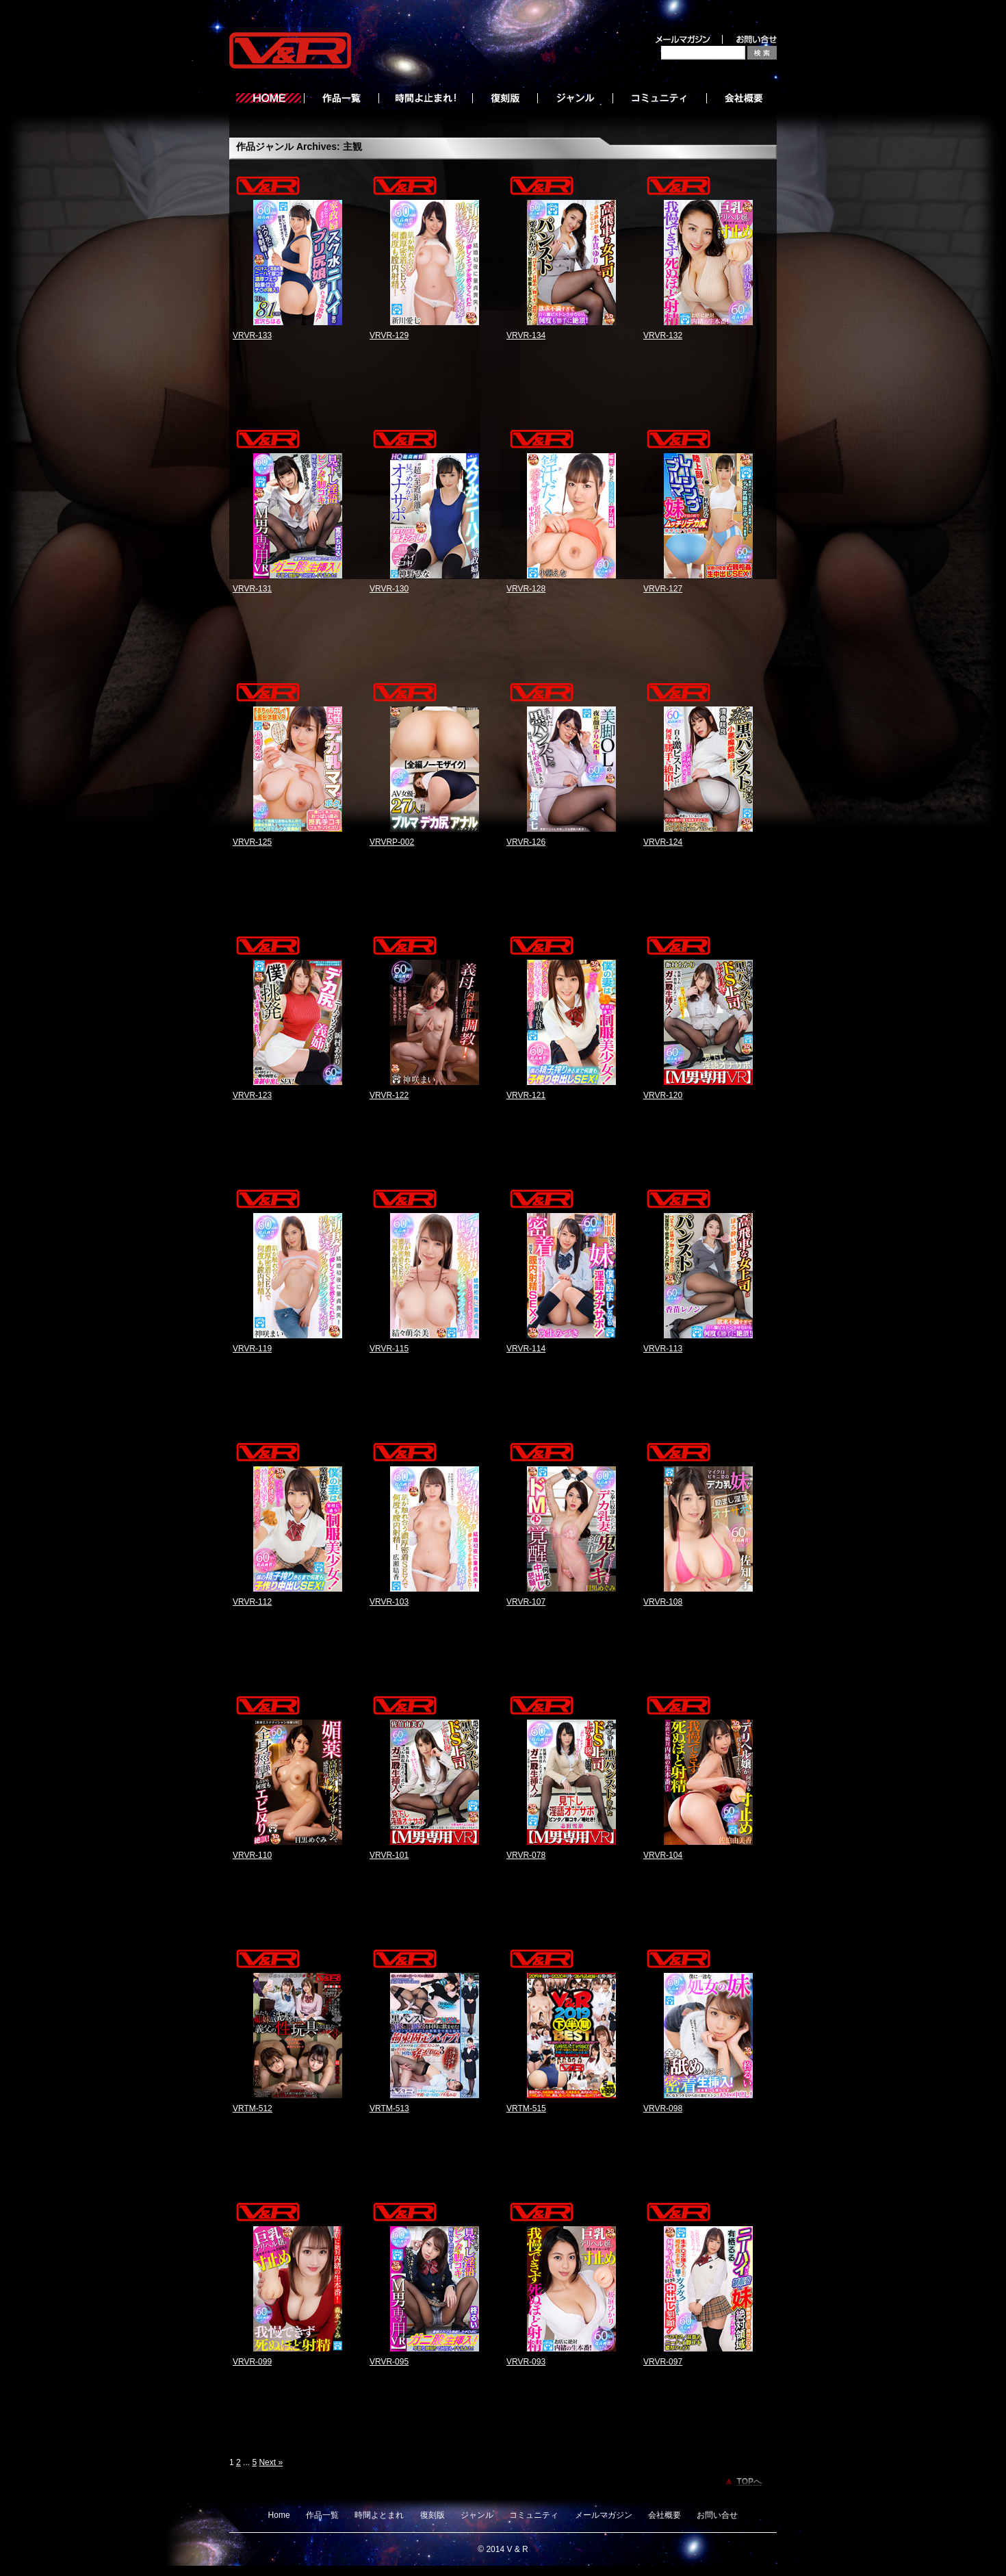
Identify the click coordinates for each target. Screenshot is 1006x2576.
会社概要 (664, 2515)
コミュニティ (533, 2515)
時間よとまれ (379, 2515)
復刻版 (432, 2515)
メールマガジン (603, 2515)
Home (279, 2515)
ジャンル (477, 2515)
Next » (271, 2462)
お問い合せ (717, 2515)
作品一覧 (322, 2515)
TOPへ (749, 2481)
